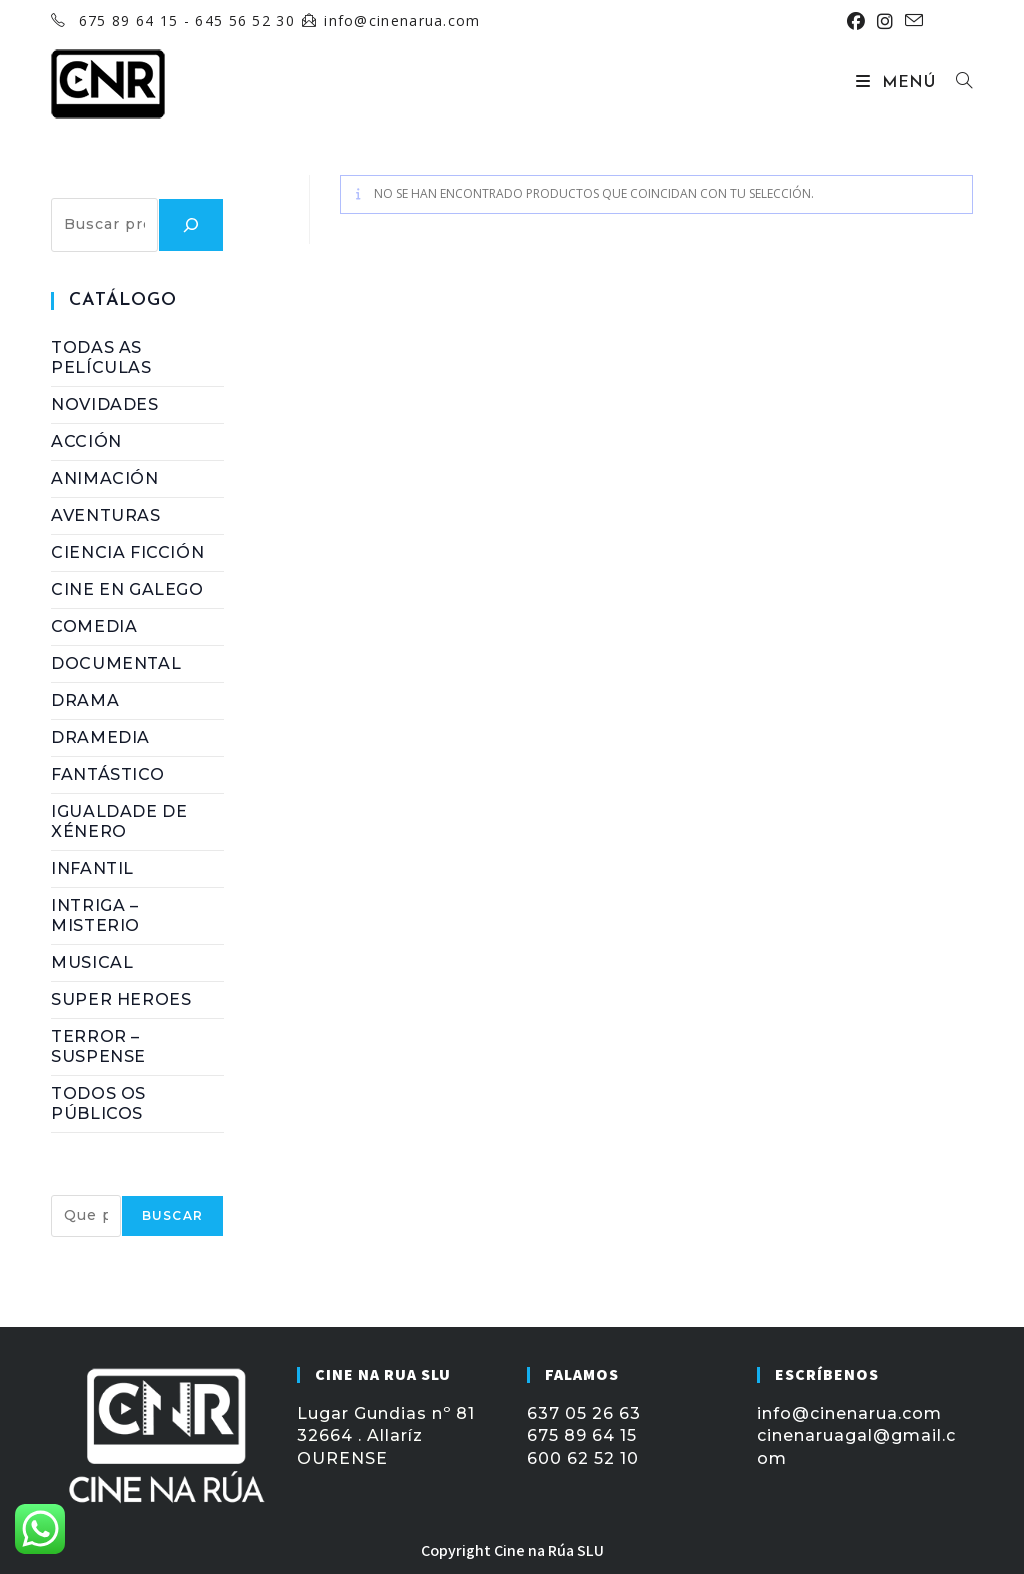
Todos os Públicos (98, 1103)
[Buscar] (191, 225)
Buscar (83, 185)
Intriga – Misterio (95, 915)
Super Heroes (121, 999)
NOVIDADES (104, 404)
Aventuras (105, 515)
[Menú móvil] (898, 83)
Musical (92, 962)
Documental (116, 663)
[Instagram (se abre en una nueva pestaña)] (885, 21)
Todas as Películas (101, 357)
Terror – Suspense (98, 1046)
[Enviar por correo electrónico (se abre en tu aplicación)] (911, 21)
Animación (104, 478)
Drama (85, 700)
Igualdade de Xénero (119, 821)
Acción (86, 441)
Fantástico (107, 774)
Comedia (94, 626)
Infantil (92, 868)
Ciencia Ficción (127, 552)
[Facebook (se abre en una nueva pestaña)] (856, 21)
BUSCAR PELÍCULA (137, 1183)
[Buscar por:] (957, 83)
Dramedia (100, 737)
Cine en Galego (127, 589)
